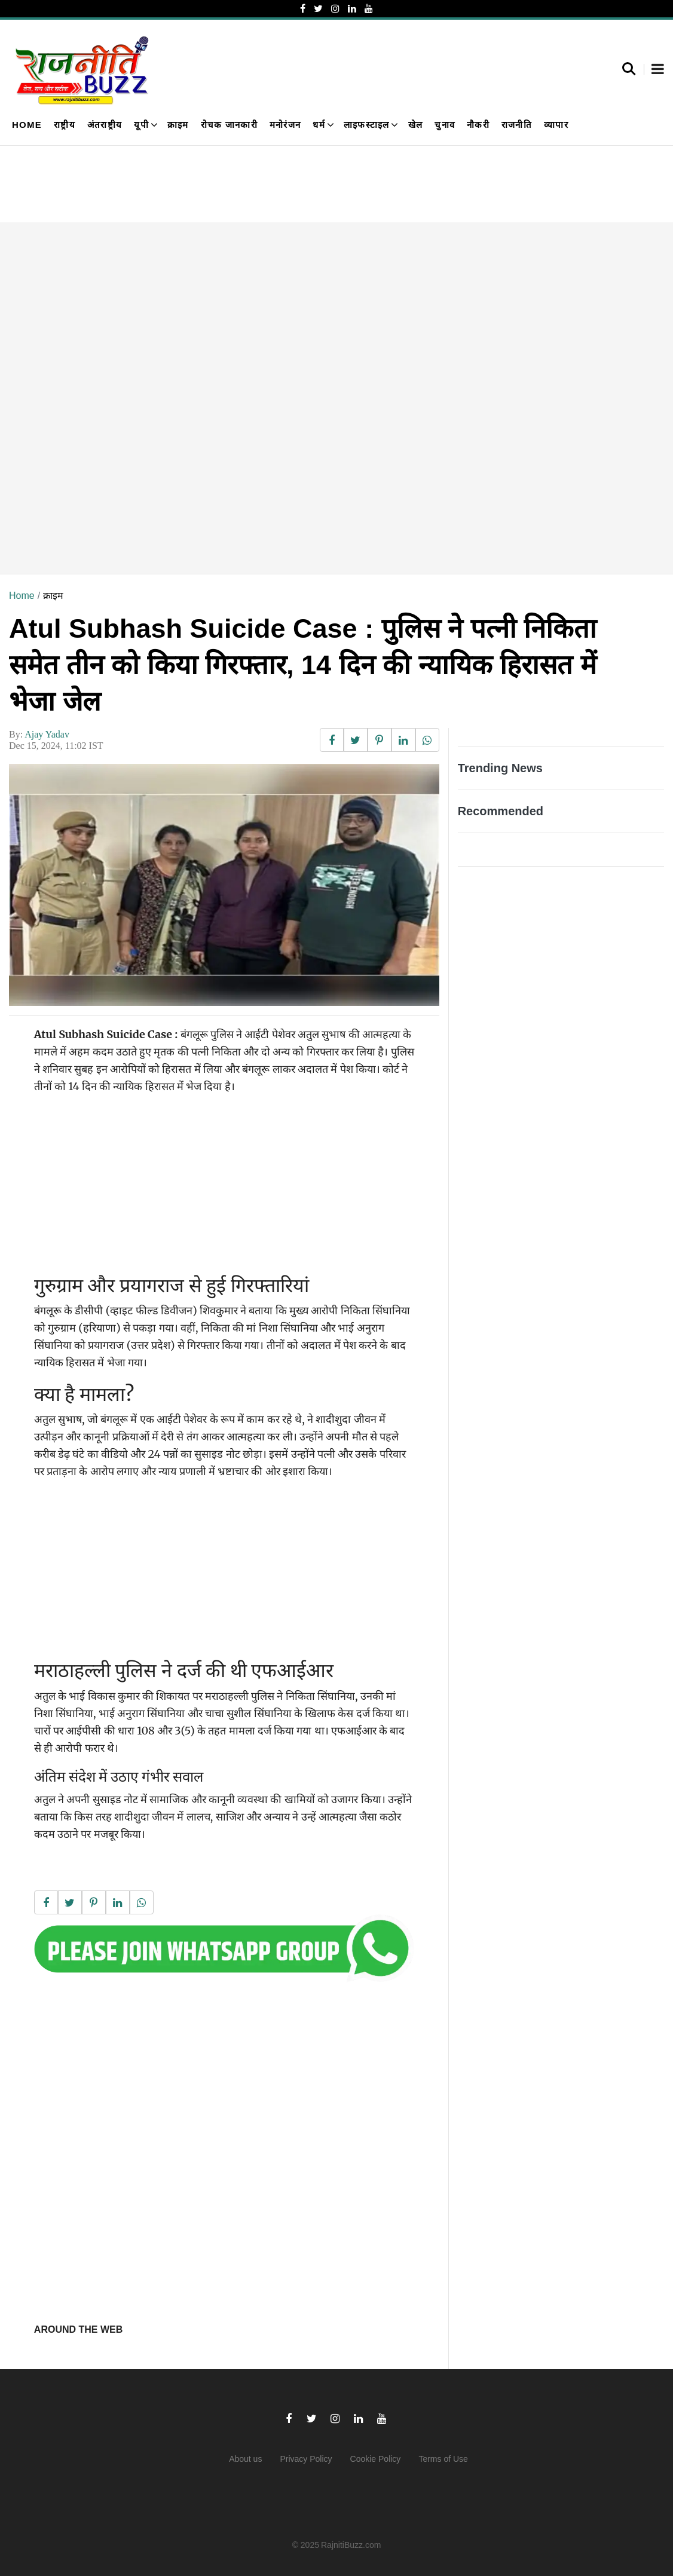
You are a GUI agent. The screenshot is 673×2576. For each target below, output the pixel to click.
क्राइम (178, 125)
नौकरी (478, 125)
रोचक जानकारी (229, 125)
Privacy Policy (306, 2459)
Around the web (78, 2329)
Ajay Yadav (47, 734)
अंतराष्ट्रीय (104, 125)
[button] (657, 70)
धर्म (319, 125)
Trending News (500, 768)
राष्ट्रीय (64, 125)
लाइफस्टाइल (367, 125)
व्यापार (556, 125)
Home (27, 125)
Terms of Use (442, 2459)
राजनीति (516, 125)
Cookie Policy (375, 2459)
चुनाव (445, 125)
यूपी (141, 125)
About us (245, 2459)
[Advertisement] (336, 398)
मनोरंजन (285, 125)
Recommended (500, 811)
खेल (415, 125)
